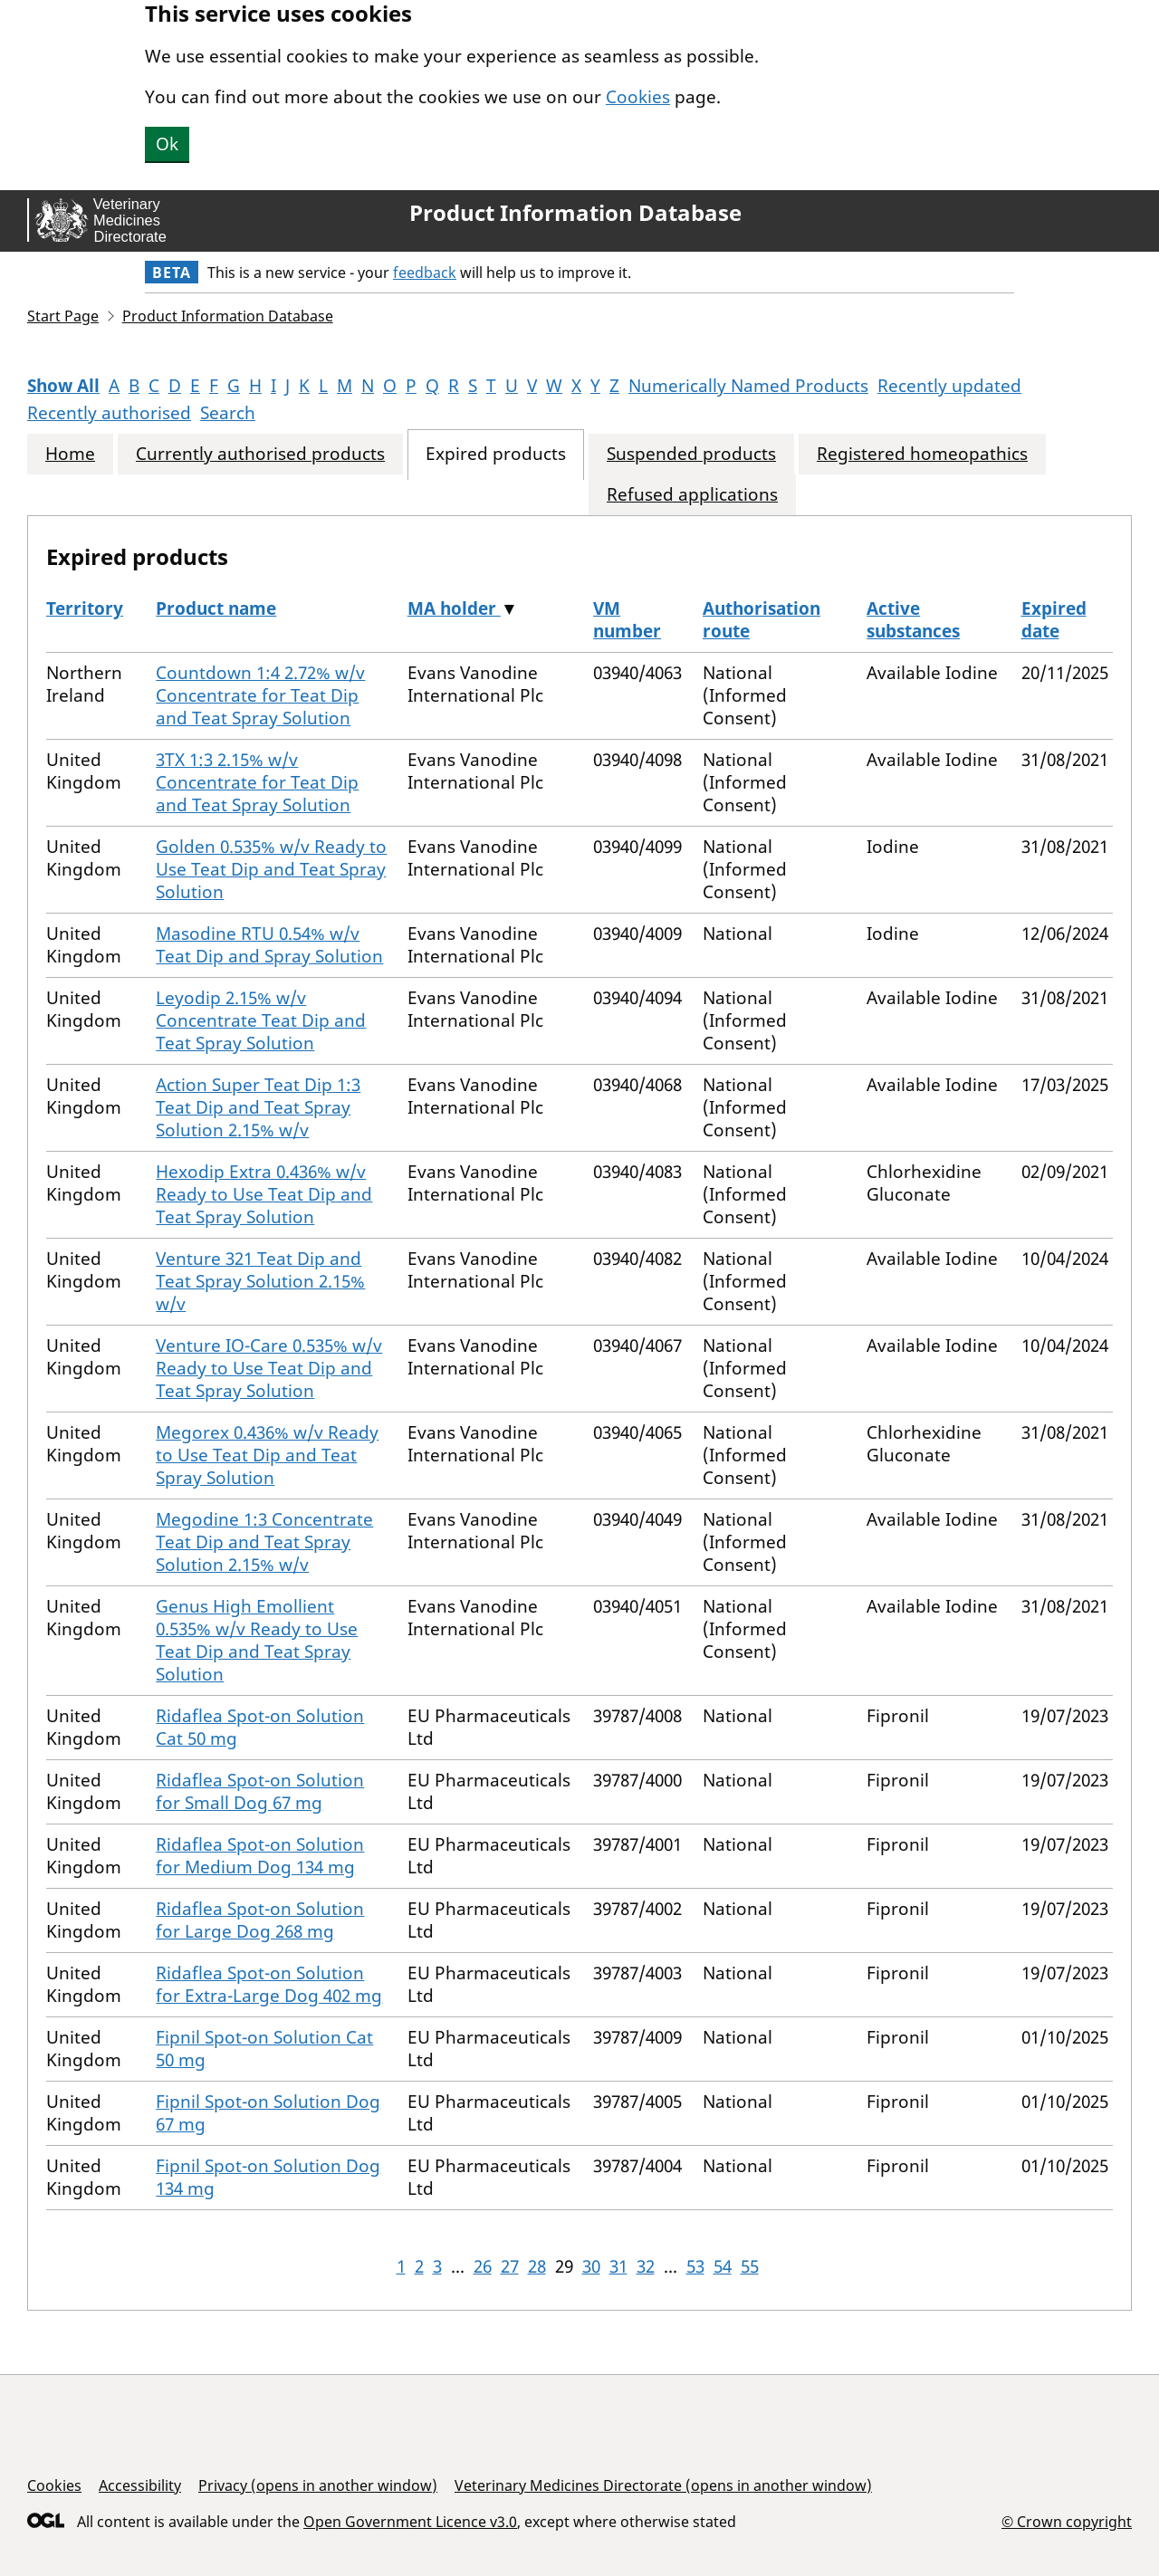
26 (483, 2266)
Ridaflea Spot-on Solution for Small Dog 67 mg (260, 1791)
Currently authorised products (260, 454)
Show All (63, 385)
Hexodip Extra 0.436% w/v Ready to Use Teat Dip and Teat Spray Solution (264, 1194)
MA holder (454, 608)
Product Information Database (575, 212)
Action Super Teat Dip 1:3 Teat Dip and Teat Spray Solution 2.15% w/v (258, 1107)
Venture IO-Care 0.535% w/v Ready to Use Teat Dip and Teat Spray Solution (269, 1368)
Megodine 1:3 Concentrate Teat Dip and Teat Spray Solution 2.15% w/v (264, 1542)
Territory (84, 608)
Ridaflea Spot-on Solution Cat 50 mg (260, 1727)
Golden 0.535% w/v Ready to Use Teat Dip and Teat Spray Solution (271, 869)
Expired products (496, 454)
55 (750, 2266)
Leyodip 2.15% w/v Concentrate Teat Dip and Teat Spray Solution (261, 1020)
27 (510, 2266)
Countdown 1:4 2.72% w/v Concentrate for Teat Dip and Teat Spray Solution (260, 695)
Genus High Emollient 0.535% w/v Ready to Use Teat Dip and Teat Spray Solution (257, 1640)
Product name (216, 608)
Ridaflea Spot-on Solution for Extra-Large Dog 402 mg (269, 1984)
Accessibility (140, 2485)
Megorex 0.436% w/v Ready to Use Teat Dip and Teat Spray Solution (267, 1455)
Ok (167, 144)
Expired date (1054, 620)
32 (646, 2266)
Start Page (63, 316)
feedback (424, 272)
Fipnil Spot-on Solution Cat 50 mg (264, 2048)
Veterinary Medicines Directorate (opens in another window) (663, 2485)
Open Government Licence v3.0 (410, 2522)
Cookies (638, 97)
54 (723, 2266)
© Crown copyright (1066, 2521)
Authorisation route (761, 620)
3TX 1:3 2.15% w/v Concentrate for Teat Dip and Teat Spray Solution (257, 782)
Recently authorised (109, 413)
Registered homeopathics (922, 454)
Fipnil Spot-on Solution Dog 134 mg (268, 2177)
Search (227, 413)
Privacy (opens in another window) (317, 2485)
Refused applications (692, 495)
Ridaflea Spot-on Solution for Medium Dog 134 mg (260, 1856)
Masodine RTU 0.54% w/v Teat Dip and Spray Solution (269, 945)
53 (695, 2266)
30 (591, 2266)
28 (537, 2266)
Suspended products (691, 454)
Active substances (913, 620)
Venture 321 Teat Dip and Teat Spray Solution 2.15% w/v (260, 1281)
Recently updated (949, 385)
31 (618, 2266)
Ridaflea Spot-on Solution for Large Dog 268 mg (260, 1920)
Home (70, 454)
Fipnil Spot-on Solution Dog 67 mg (268, 2113)
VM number (627, 620)
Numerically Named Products (748, 385)
